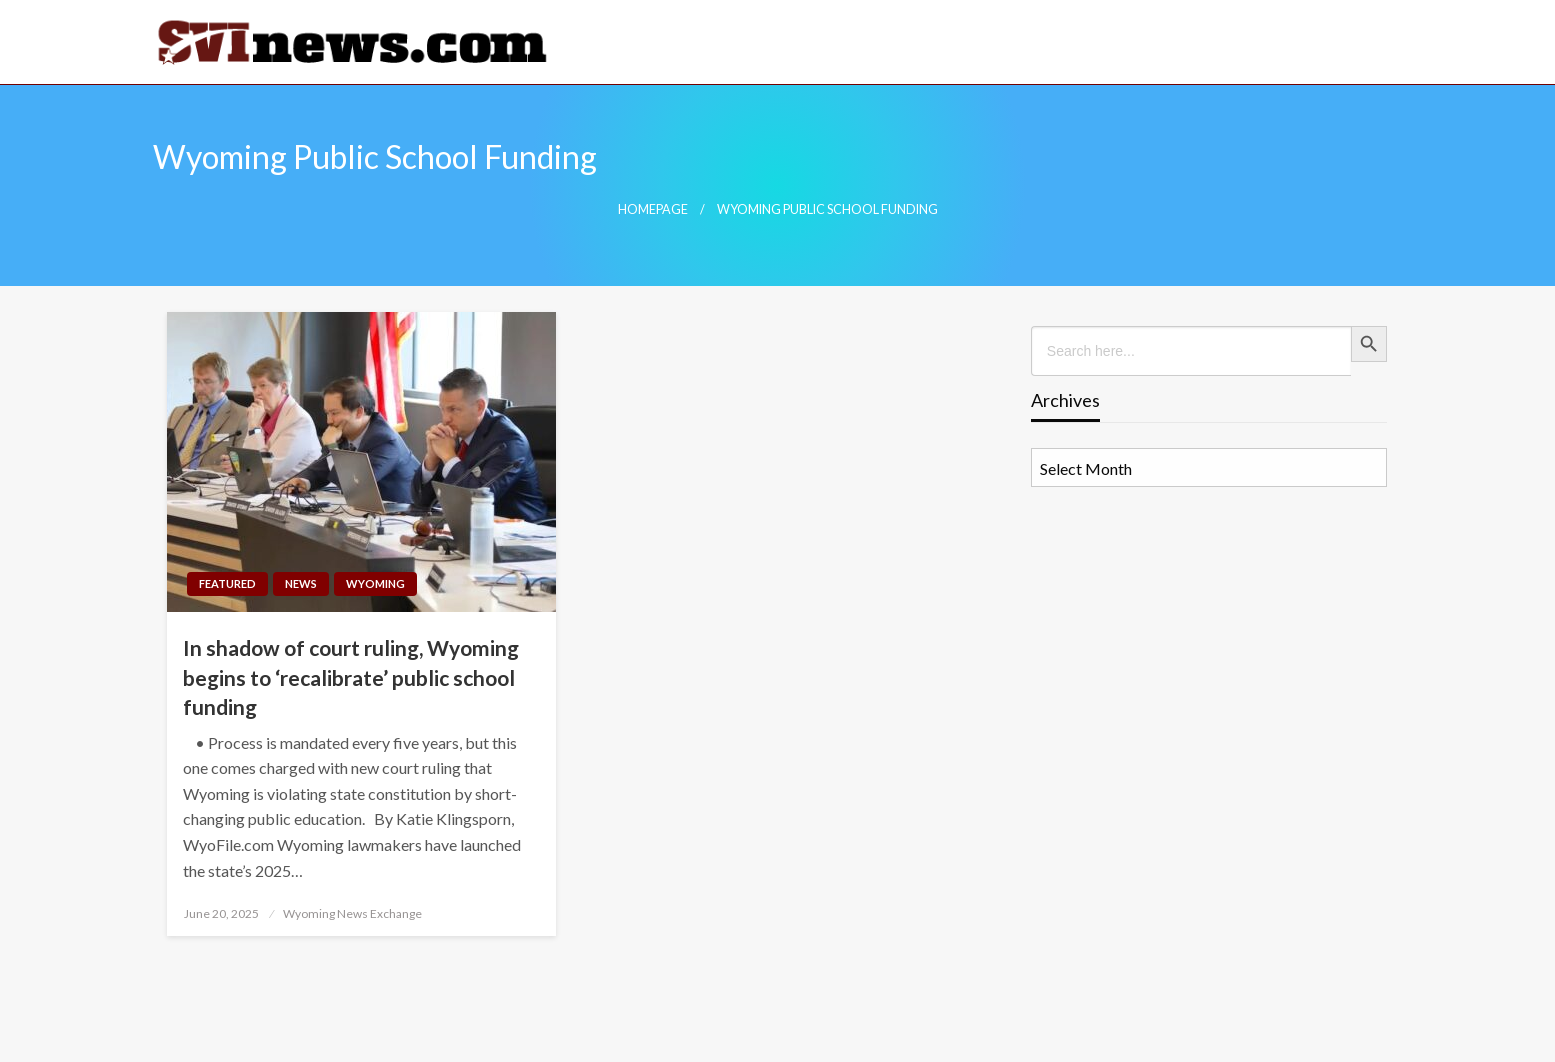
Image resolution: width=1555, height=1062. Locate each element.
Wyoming (375, 583)
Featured (227, 583)
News (301, 583)
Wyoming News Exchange (352, 913)
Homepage (653, 209)
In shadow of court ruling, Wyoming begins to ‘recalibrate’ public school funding (351, 677)
